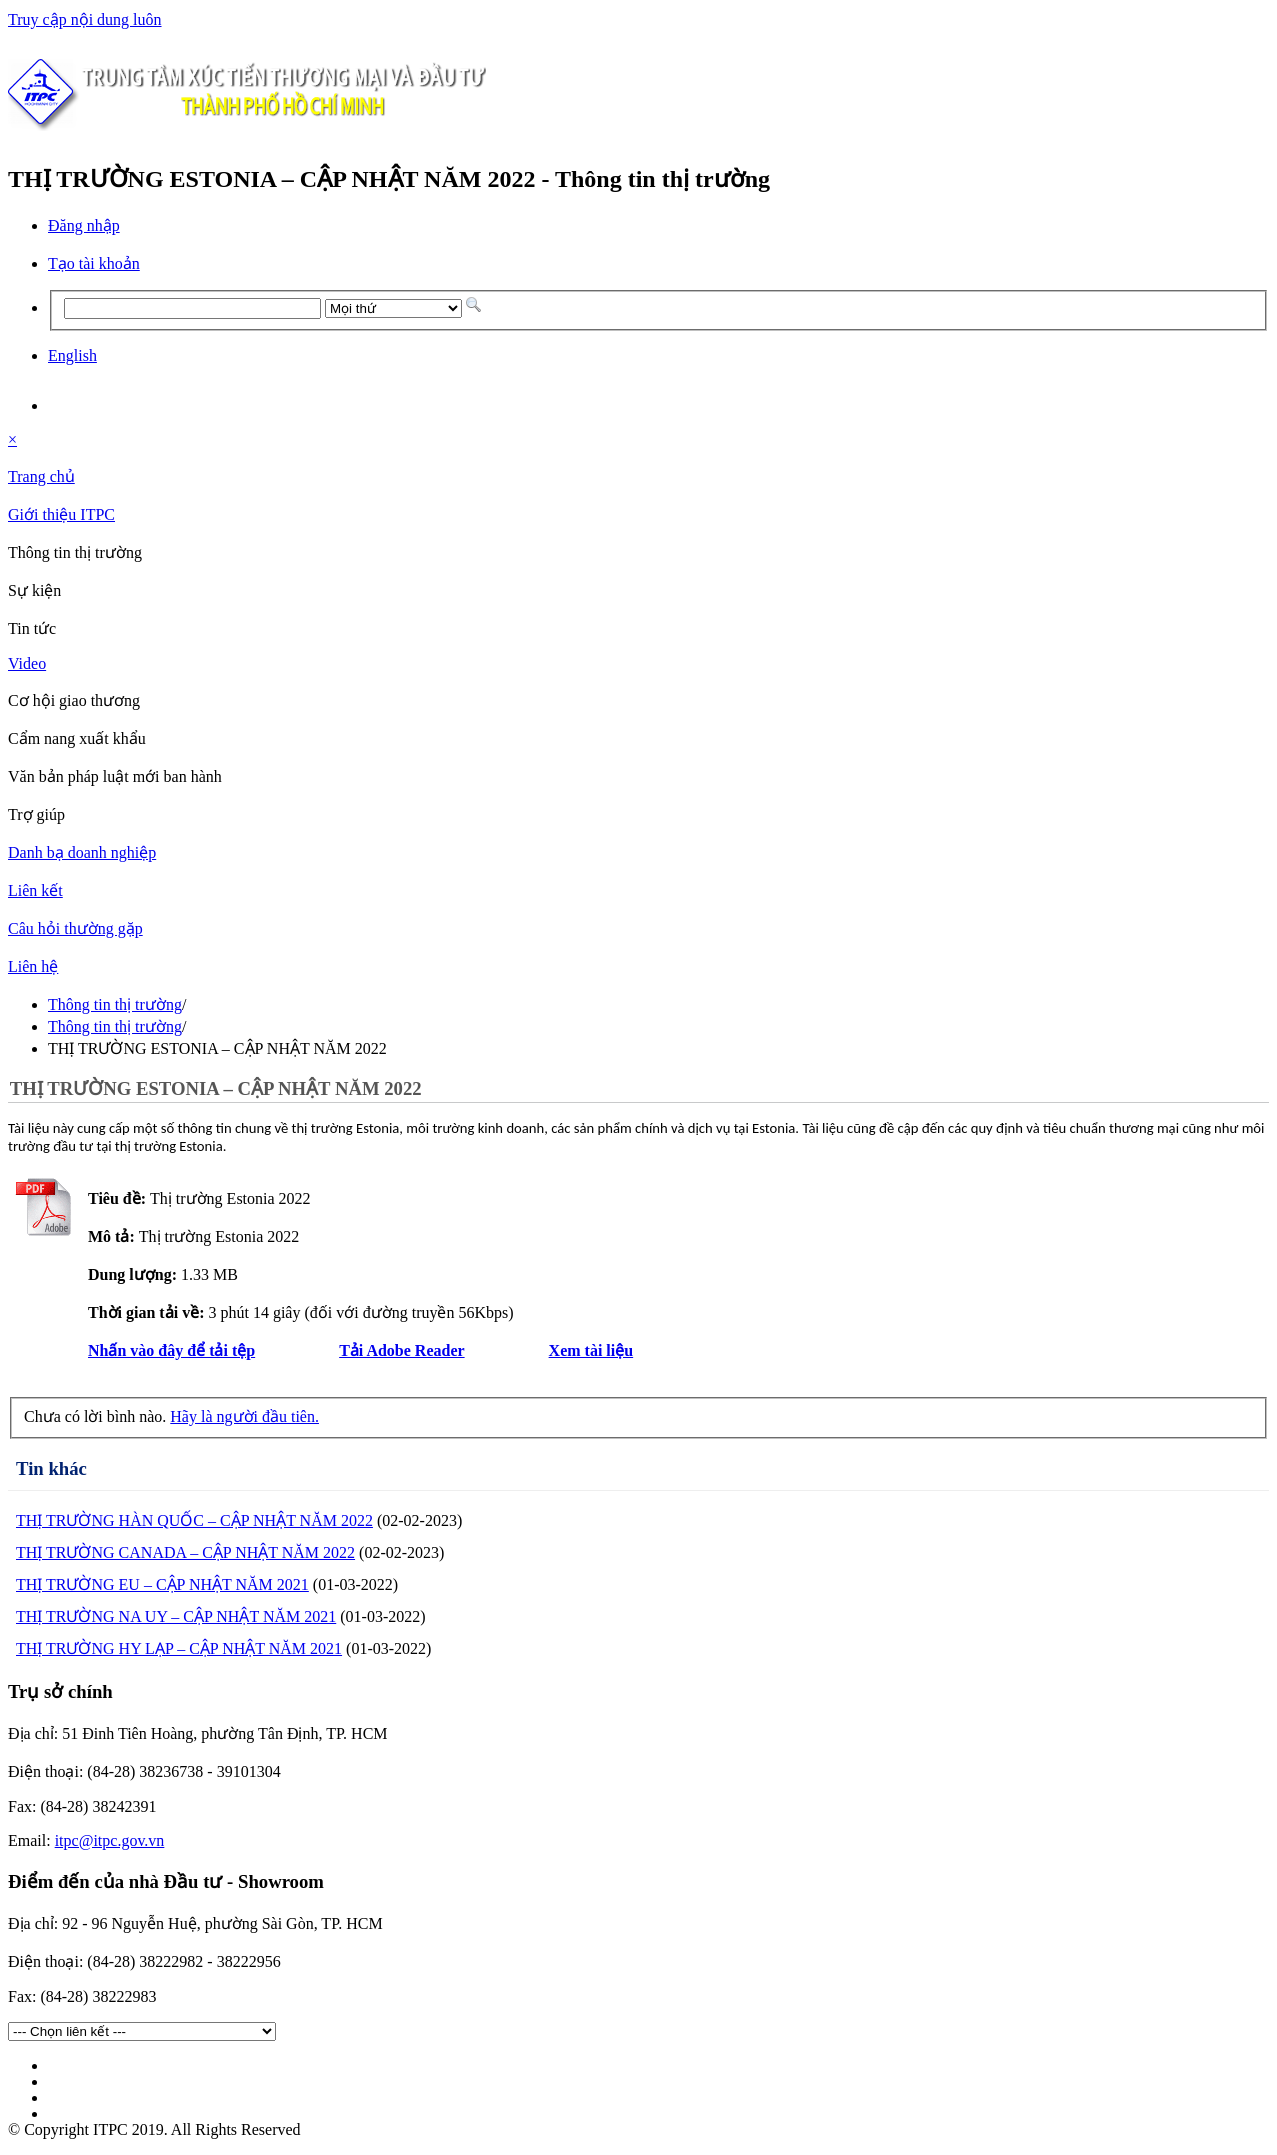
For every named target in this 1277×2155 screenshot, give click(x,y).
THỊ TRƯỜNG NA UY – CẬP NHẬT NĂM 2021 (176, 1616)
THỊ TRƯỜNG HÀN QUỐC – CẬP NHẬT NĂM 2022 (194, 1520)
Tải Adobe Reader (401, 1350)
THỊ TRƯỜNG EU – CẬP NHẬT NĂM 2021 (162, 1584)
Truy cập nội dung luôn (85, 19)
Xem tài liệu (591, 1350)
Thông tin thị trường (115, 1004)
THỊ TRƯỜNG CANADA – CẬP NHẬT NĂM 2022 (185, 1552)
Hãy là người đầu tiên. (244, 1416)
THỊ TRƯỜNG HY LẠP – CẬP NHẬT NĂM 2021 (179, 1648)
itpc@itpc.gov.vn (110, 1840)
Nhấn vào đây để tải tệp (171, 1350)
